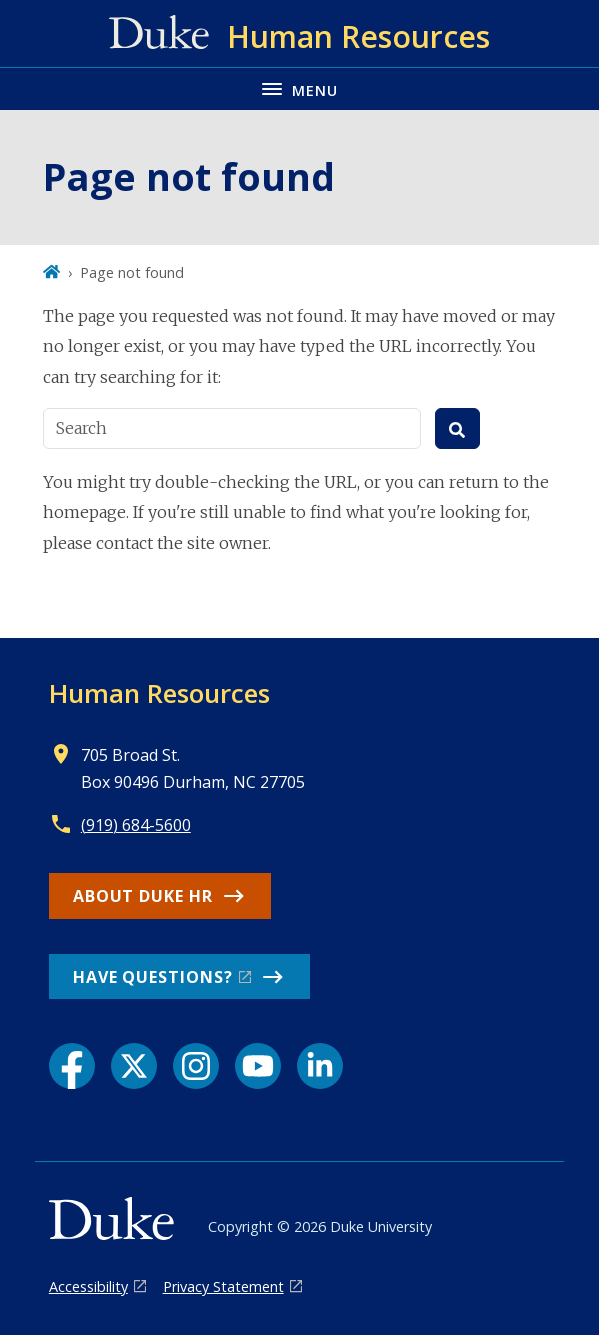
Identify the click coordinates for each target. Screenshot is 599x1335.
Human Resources (159, 693)
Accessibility (88, 1286)
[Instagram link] (196, 1066)
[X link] (134, 1066)
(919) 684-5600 (136, 825)
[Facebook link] (72, 1066)
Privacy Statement (223, 1286)
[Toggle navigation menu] (299, 88)
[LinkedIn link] (320, 1066)
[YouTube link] (258, 1066)
